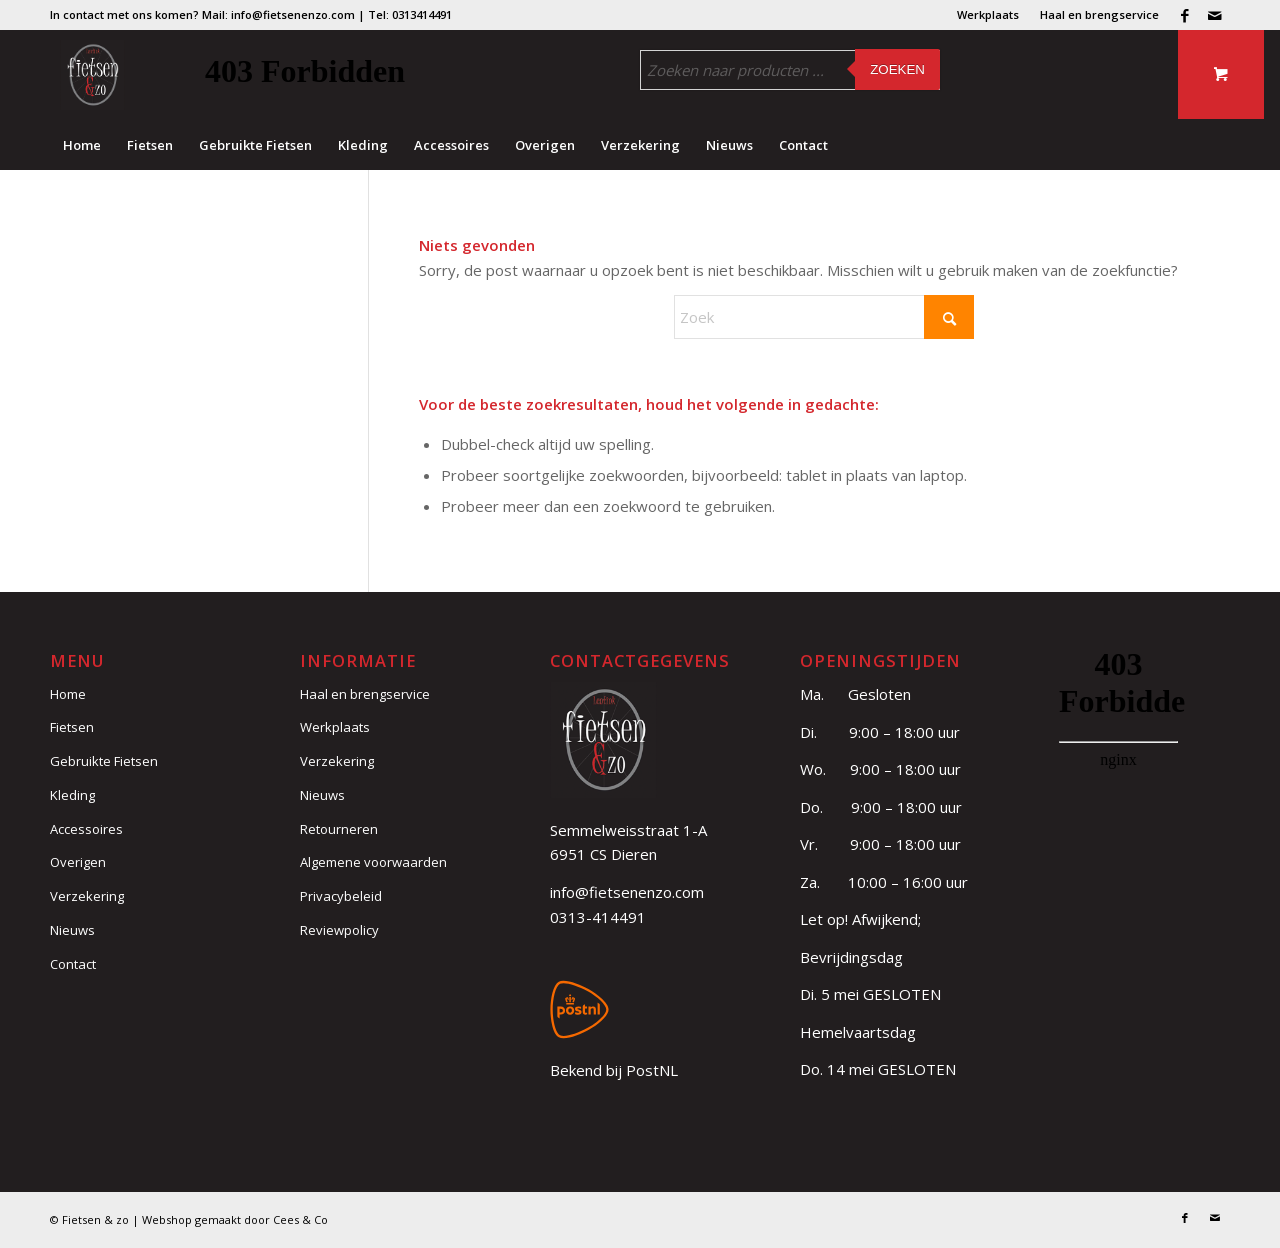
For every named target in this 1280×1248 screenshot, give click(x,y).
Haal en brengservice (1099, 14)
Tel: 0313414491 (410, 14)
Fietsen (72, 727)
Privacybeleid (341, 896)
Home (68, 694)
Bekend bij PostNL (614, 1070)
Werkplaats (988, 14)
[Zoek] (824, 317)
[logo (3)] (92, 75)
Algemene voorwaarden (373, 862)
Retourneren (339, 829)
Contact (73, 964)
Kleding (72, 795)
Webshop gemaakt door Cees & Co (235, 1219)
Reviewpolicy (339, 930)
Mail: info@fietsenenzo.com (278, 14)
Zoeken (897, 69)
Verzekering (87, 896)
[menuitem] (988, 15)
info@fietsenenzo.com (627, 892)
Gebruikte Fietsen (104, 761)
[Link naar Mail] (1215, 15)
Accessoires (86, 829)
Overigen (78, 862)
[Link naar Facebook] (1184, 15)
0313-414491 (598, 917)
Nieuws (72, 930)
